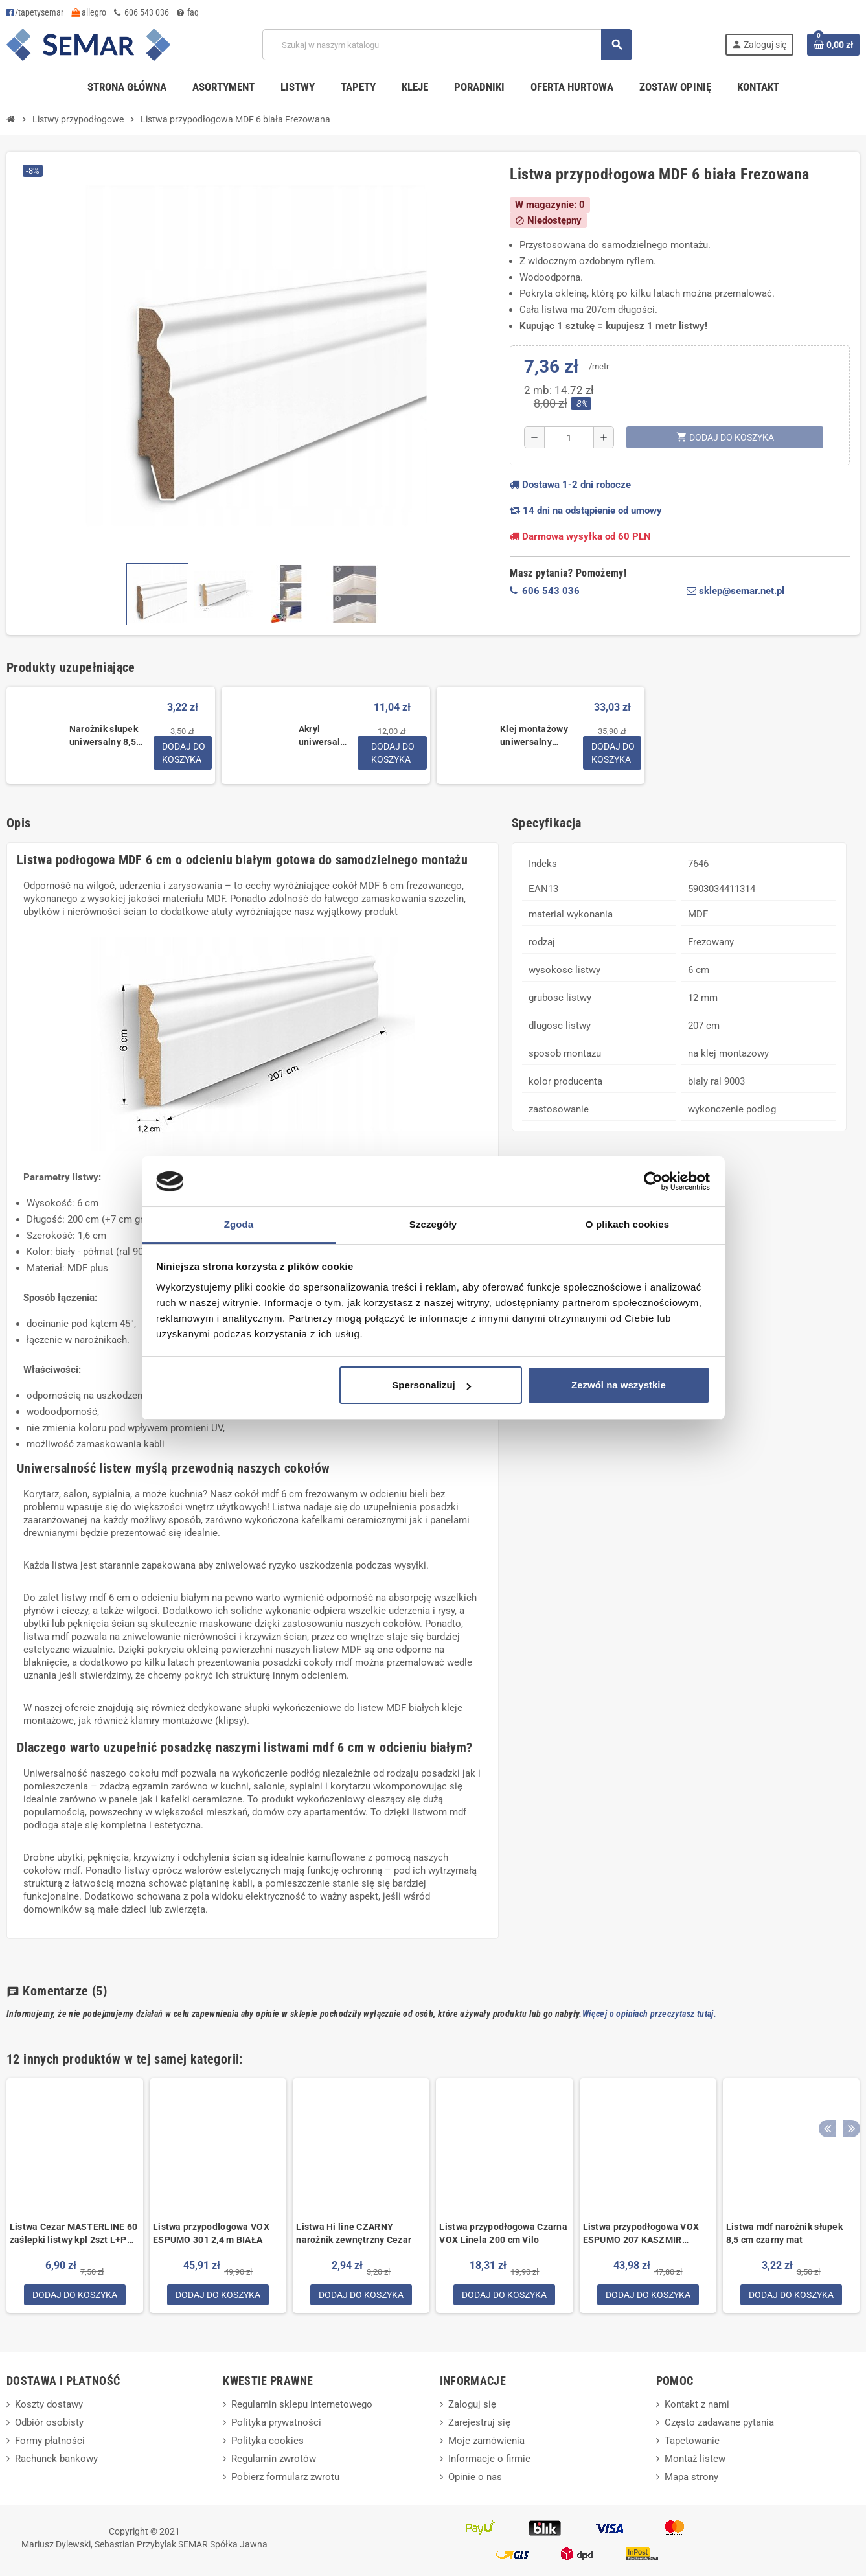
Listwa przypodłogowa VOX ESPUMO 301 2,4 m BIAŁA (211, 2233)
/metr (599, 366)
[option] (74, 2196)
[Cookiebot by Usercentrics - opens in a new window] (653, 1181)
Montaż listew (695, 2460)
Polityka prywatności (276, 2424)
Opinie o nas (475, 2478)
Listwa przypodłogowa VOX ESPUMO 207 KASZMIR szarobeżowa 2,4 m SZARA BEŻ (641, 2234)
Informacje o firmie (489, 2460)
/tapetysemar (34, 12)
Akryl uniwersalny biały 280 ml (324, 736)
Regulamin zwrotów (273, 2460)
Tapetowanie (692, 2442)
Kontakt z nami (697, 2405)
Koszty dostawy (49, 2405)
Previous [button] (826, 2055)
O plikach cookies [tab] (627, 1224)
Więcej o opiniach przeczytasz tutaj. (649, 2013)
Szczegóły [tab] (433, 1224)
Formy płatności (50, 2442)
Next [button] (846, 2055)
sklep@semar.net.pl (735, 591)
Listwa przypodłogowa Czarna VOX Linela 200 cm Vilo (503, 2233)
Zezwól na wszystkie (618, 1384)
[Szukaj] (447, 44)
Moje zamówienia (486, 2442)
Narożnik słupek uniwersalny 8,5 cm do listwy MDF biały (106, 736)
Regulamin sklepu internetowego (301, 2405)
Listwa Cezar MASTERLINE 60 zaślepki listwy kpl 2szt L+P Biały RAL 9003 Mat (73, 2234)
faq (188, 12)
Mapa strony (691, 2478)
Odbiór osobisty (49, 2424)
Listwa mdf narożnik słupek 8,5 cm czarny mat (784, 2233)
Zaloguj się (472, 2405)
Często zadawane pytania (719, 2424)
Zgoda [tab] (239, 1224)
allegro (88, 12)
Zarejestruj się (479, 2424)
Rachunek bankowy (56, 2460)
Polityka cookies (267, 2442)
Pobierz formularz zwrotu (285, 2478)
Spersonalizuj (431, 1384)
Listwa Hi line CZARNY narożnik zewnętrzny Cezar (353, 2233)
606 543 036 (141, 12)
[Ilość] (569, 437)
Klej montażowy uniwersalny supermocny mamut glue (534, 736)
